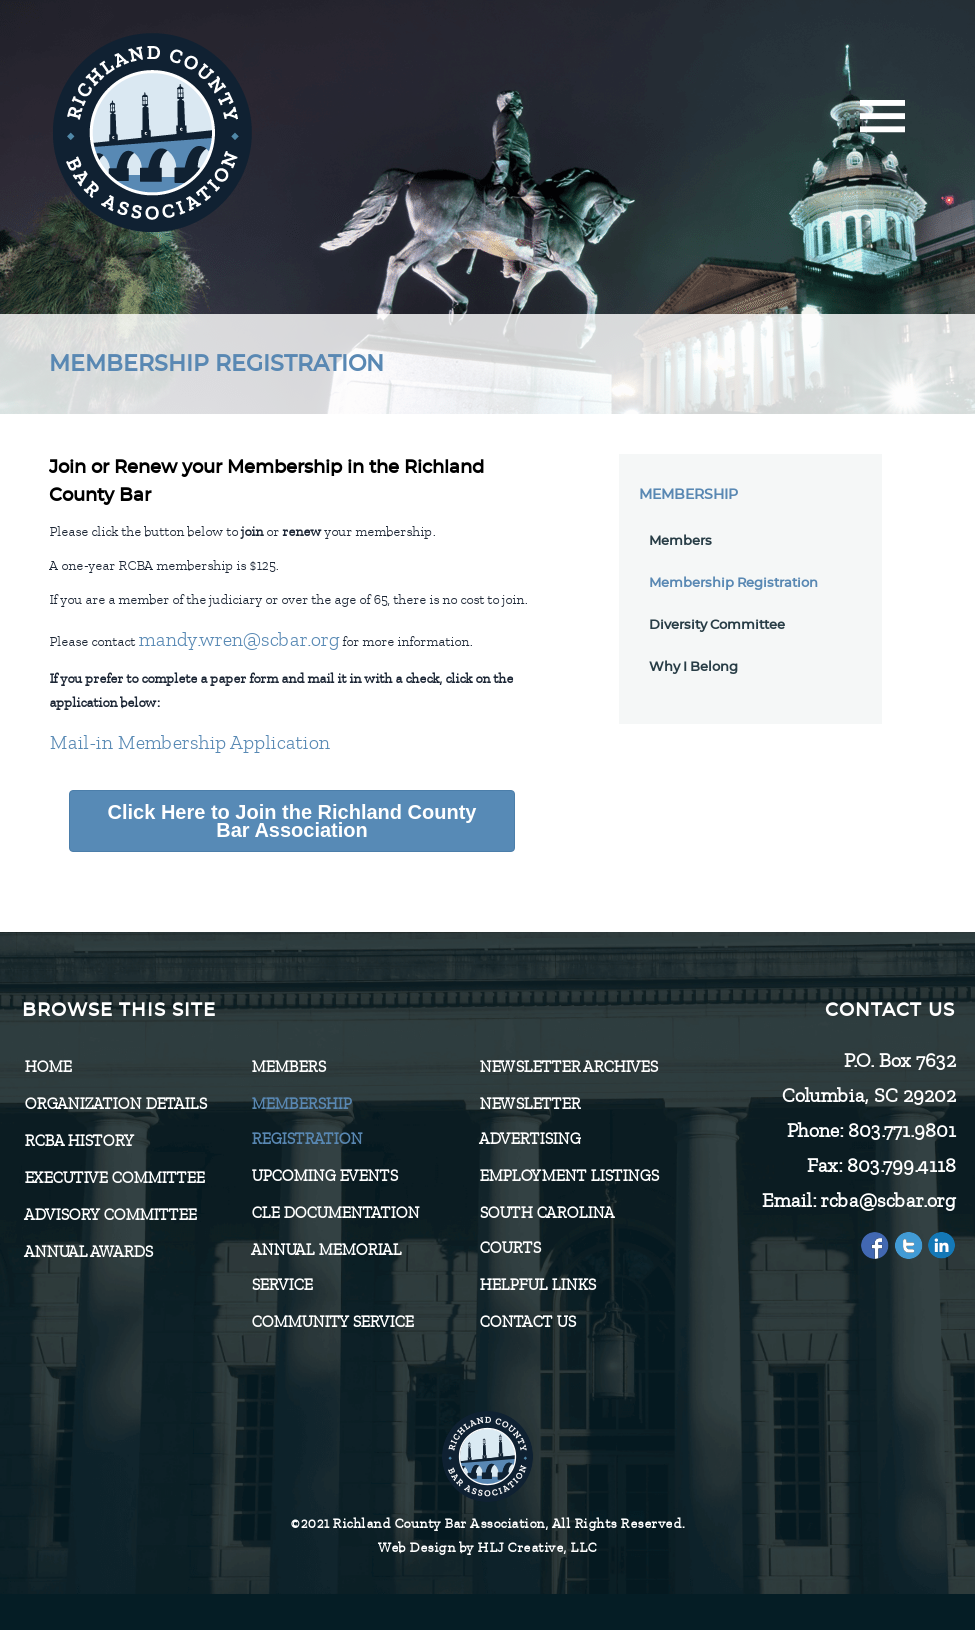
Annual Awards (88, 1252)
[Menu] (882, 122)
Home (47, 1067)
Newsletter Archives (568, 1067)
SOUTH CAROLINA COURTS (546, 1230)
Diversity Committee (717, 625)
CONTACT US (527, 1322)
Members (680, 541)
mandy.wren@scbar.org (238, 639)
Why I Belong (693, 667)
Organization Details (115, 1104)
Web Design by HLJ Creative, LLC (487, 1547)
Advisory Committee (110, 1215)
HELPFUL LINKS (537, 1285)
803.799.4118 (900, 1165)
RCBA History (79, 1141)
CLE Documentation (335, 1213)
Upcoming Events (324, 1176)
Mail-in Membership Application (189, 742)
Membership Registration (733, 583)
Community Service (332, 1322)
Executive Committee (114, 1178)
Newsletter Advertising (529, 1121)
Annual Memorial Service (326, 1267)
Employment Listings (568, 1176)
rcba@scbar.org (887, 1200)
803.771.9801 (901, 1130)
